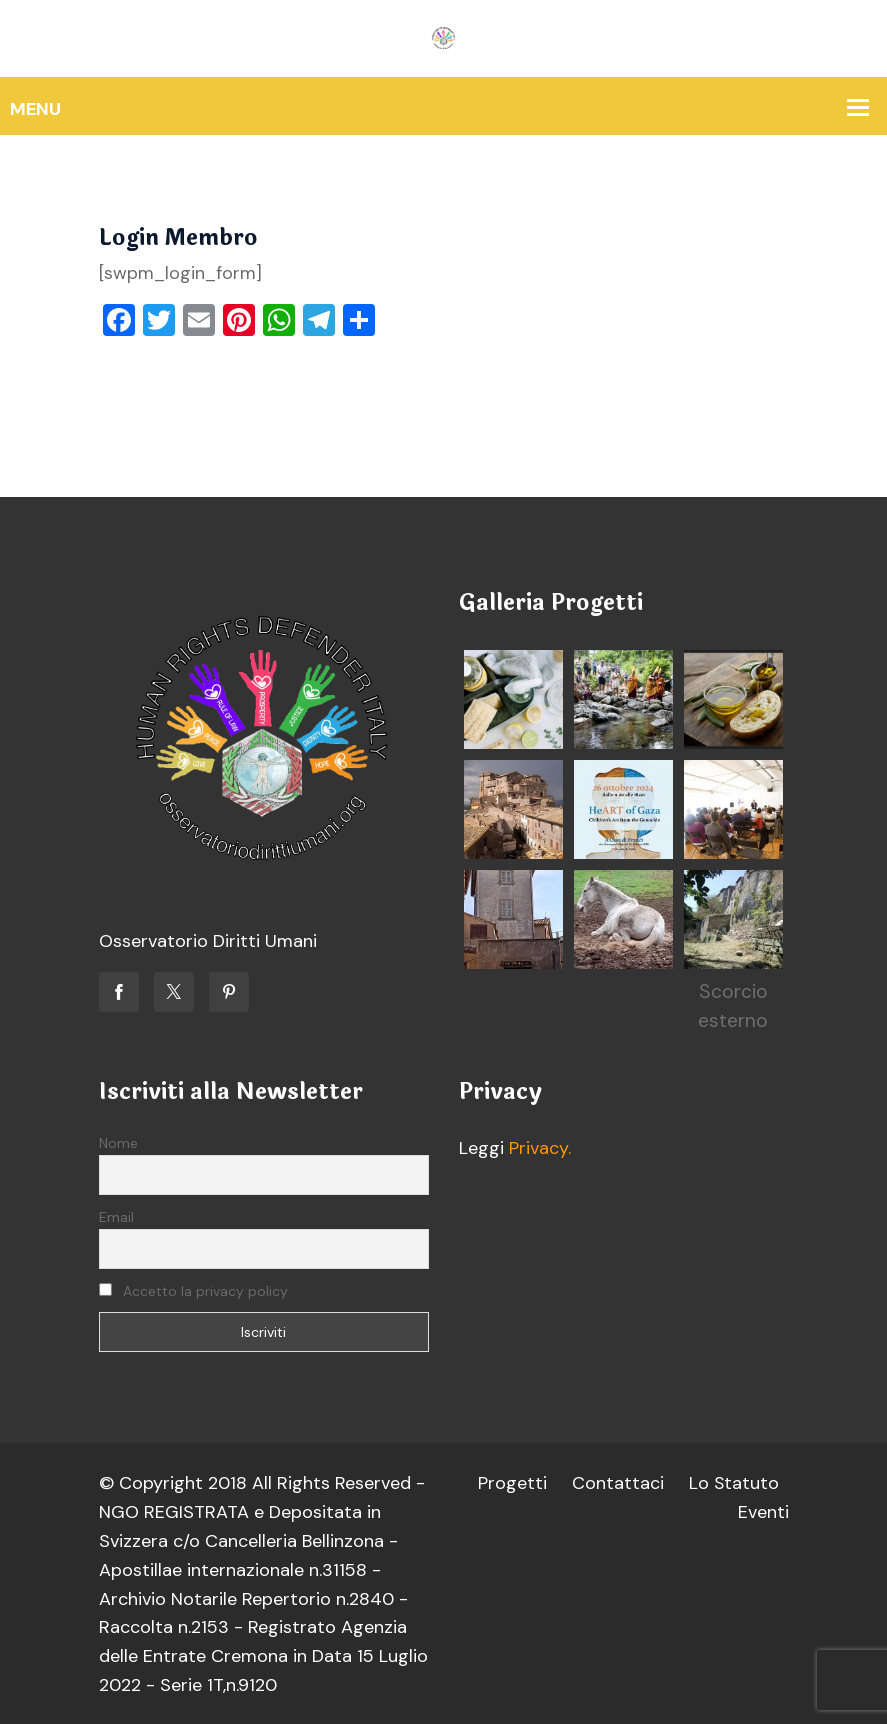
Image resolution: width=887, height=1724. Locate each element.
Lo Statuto (733, 1483)
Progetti (511, 1483)
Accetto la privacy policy (193, 1291)
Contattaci (617, 1483)
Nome (118, 1143)
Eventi (763, 1512)
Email (116, 1217)
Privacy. (540, 1148)
